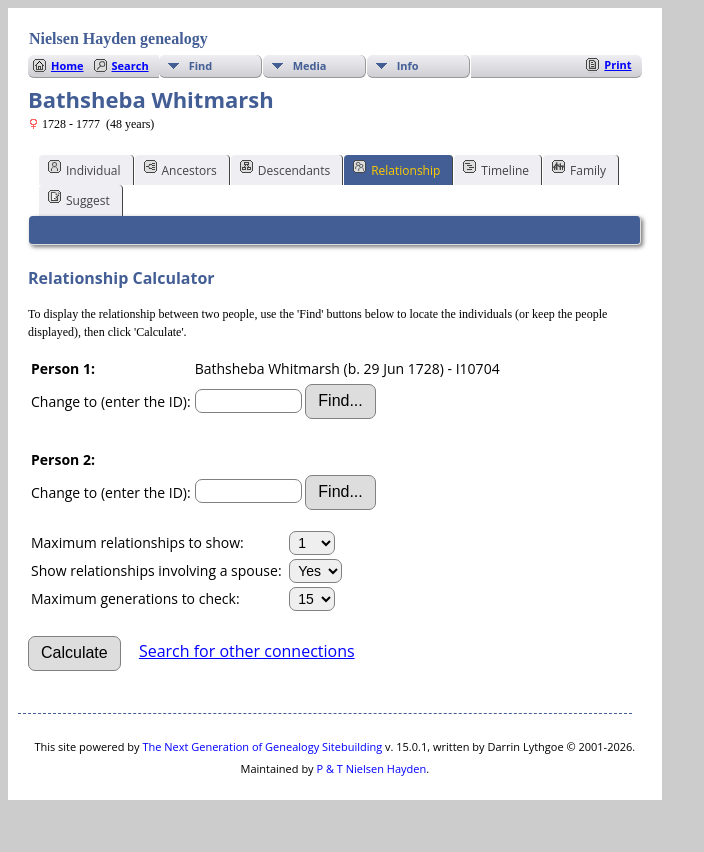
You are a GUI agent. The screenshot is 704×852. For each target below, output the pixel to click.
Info (408, 65)
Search (130, 65)
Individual (84, 169)
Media (310, 65)
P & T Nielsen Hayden (371, 768)
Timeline (496, 169)
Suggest (79, 199)
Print (617, 64)
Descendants (285, 169)
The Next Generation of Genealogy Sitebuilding (262, 746)
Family (579, 169)
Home (67, 65)
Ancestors (180, 169)
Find (201, 65)
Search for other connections (247, 651)
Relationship (396, 169)
